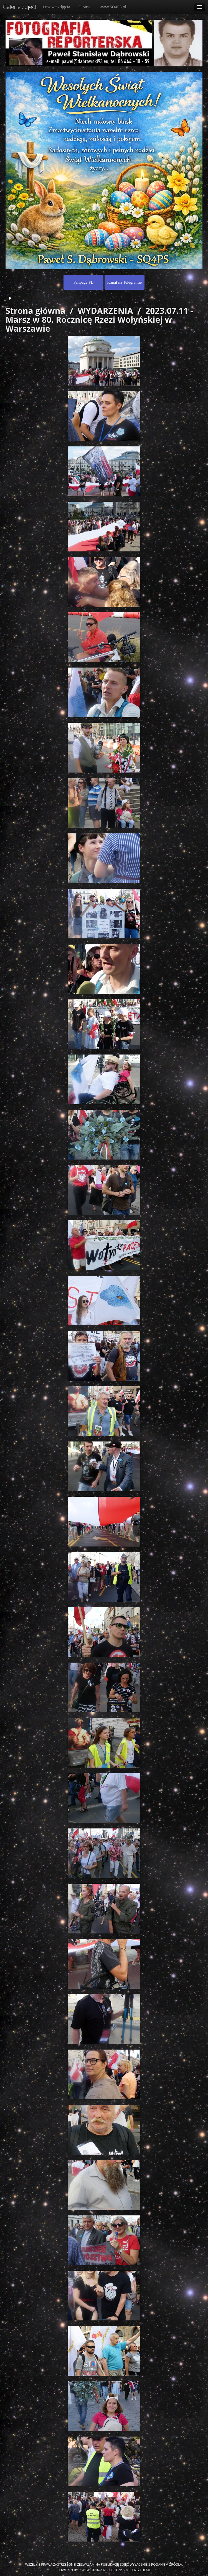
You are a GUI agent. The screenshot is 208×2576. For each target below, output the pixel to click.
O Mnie (85, 6)
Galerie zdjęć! (19, 7)
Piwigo (85, 2570)
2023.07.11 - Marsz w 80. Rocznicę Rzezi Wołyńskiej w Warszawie (99, 319)
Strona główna (35, 310)
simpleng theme (137, 2570)
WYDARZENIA (105, 310)
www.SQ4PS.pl (113, 6)
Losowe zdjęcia (56, 6)
